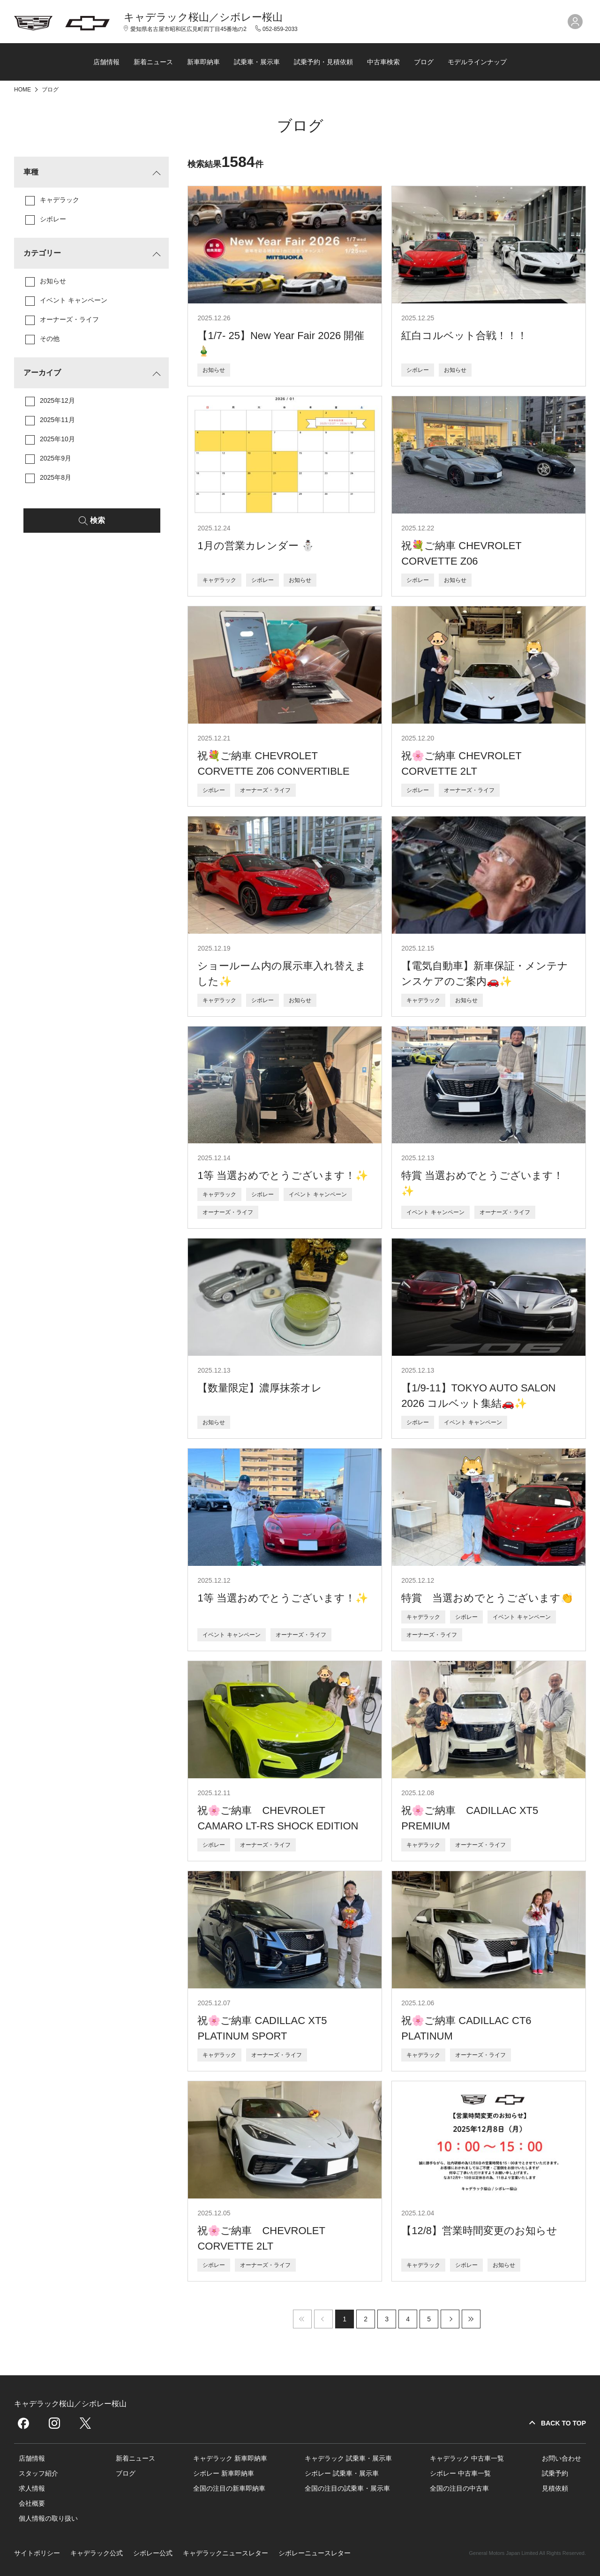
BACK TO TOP (563, 2423)
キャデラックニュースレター (225, 2553)
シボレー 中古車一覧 (460, 2473)
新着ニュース (153, 62)
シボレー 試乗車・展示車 (342, 2473)
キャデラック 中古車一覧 (467, 2458)
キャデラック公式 (96, 2553)
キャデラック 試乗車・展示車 (348, 2458)
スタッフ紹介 (38, 2473)
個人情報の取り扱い (48, 2518)
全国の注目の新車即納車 (229, 2488)
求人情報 (32, 2488)
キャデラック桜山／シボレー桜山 (203, 17)
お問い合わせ (561, 2458)
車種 (30, 172)
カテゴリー (42, 253)
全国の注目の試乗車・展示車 (347, 2488)
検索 (97, 520)
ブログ (424, 62)
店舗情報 (106, 62)
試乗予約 (555, 2473)
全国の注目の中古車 (459, 2488)
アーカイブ (42, 373)
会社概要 (32, 2503)
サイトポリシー (37, 2553)
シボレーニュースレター (314, 2553)
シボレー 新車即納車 (223, 2473)
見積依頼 (555, 2488)
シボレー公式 (152, 2553)
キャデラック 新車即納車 (230, 2458)
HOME (23, 89)
